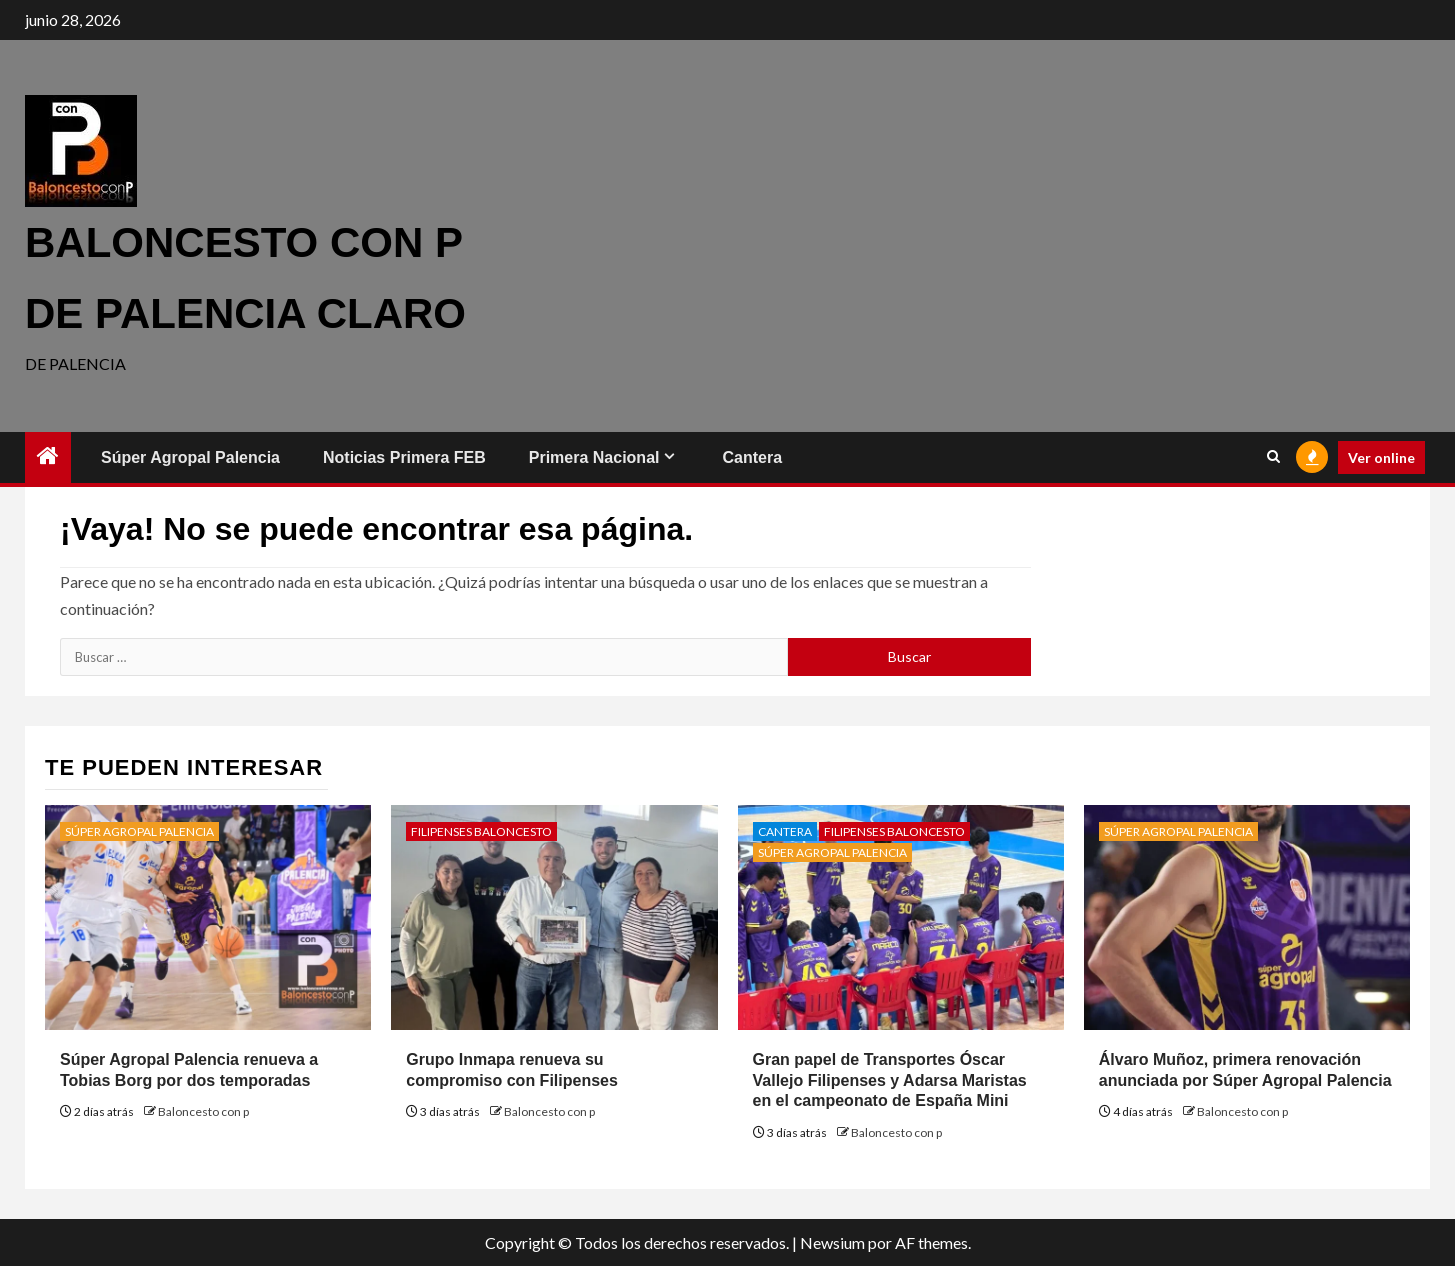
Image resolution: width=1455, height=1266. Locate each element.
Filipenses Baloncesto (481, 831)
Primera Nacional (594, 457)
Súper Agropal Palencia (190, 457)
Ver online (1381, 457)
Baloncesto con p (203, 1111)
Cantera (752, 457)
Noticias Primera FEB (404, 457)
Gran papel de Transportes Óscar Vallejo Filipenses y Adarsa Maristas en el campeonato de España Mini (890, 1080)
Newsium (832, 1242)
